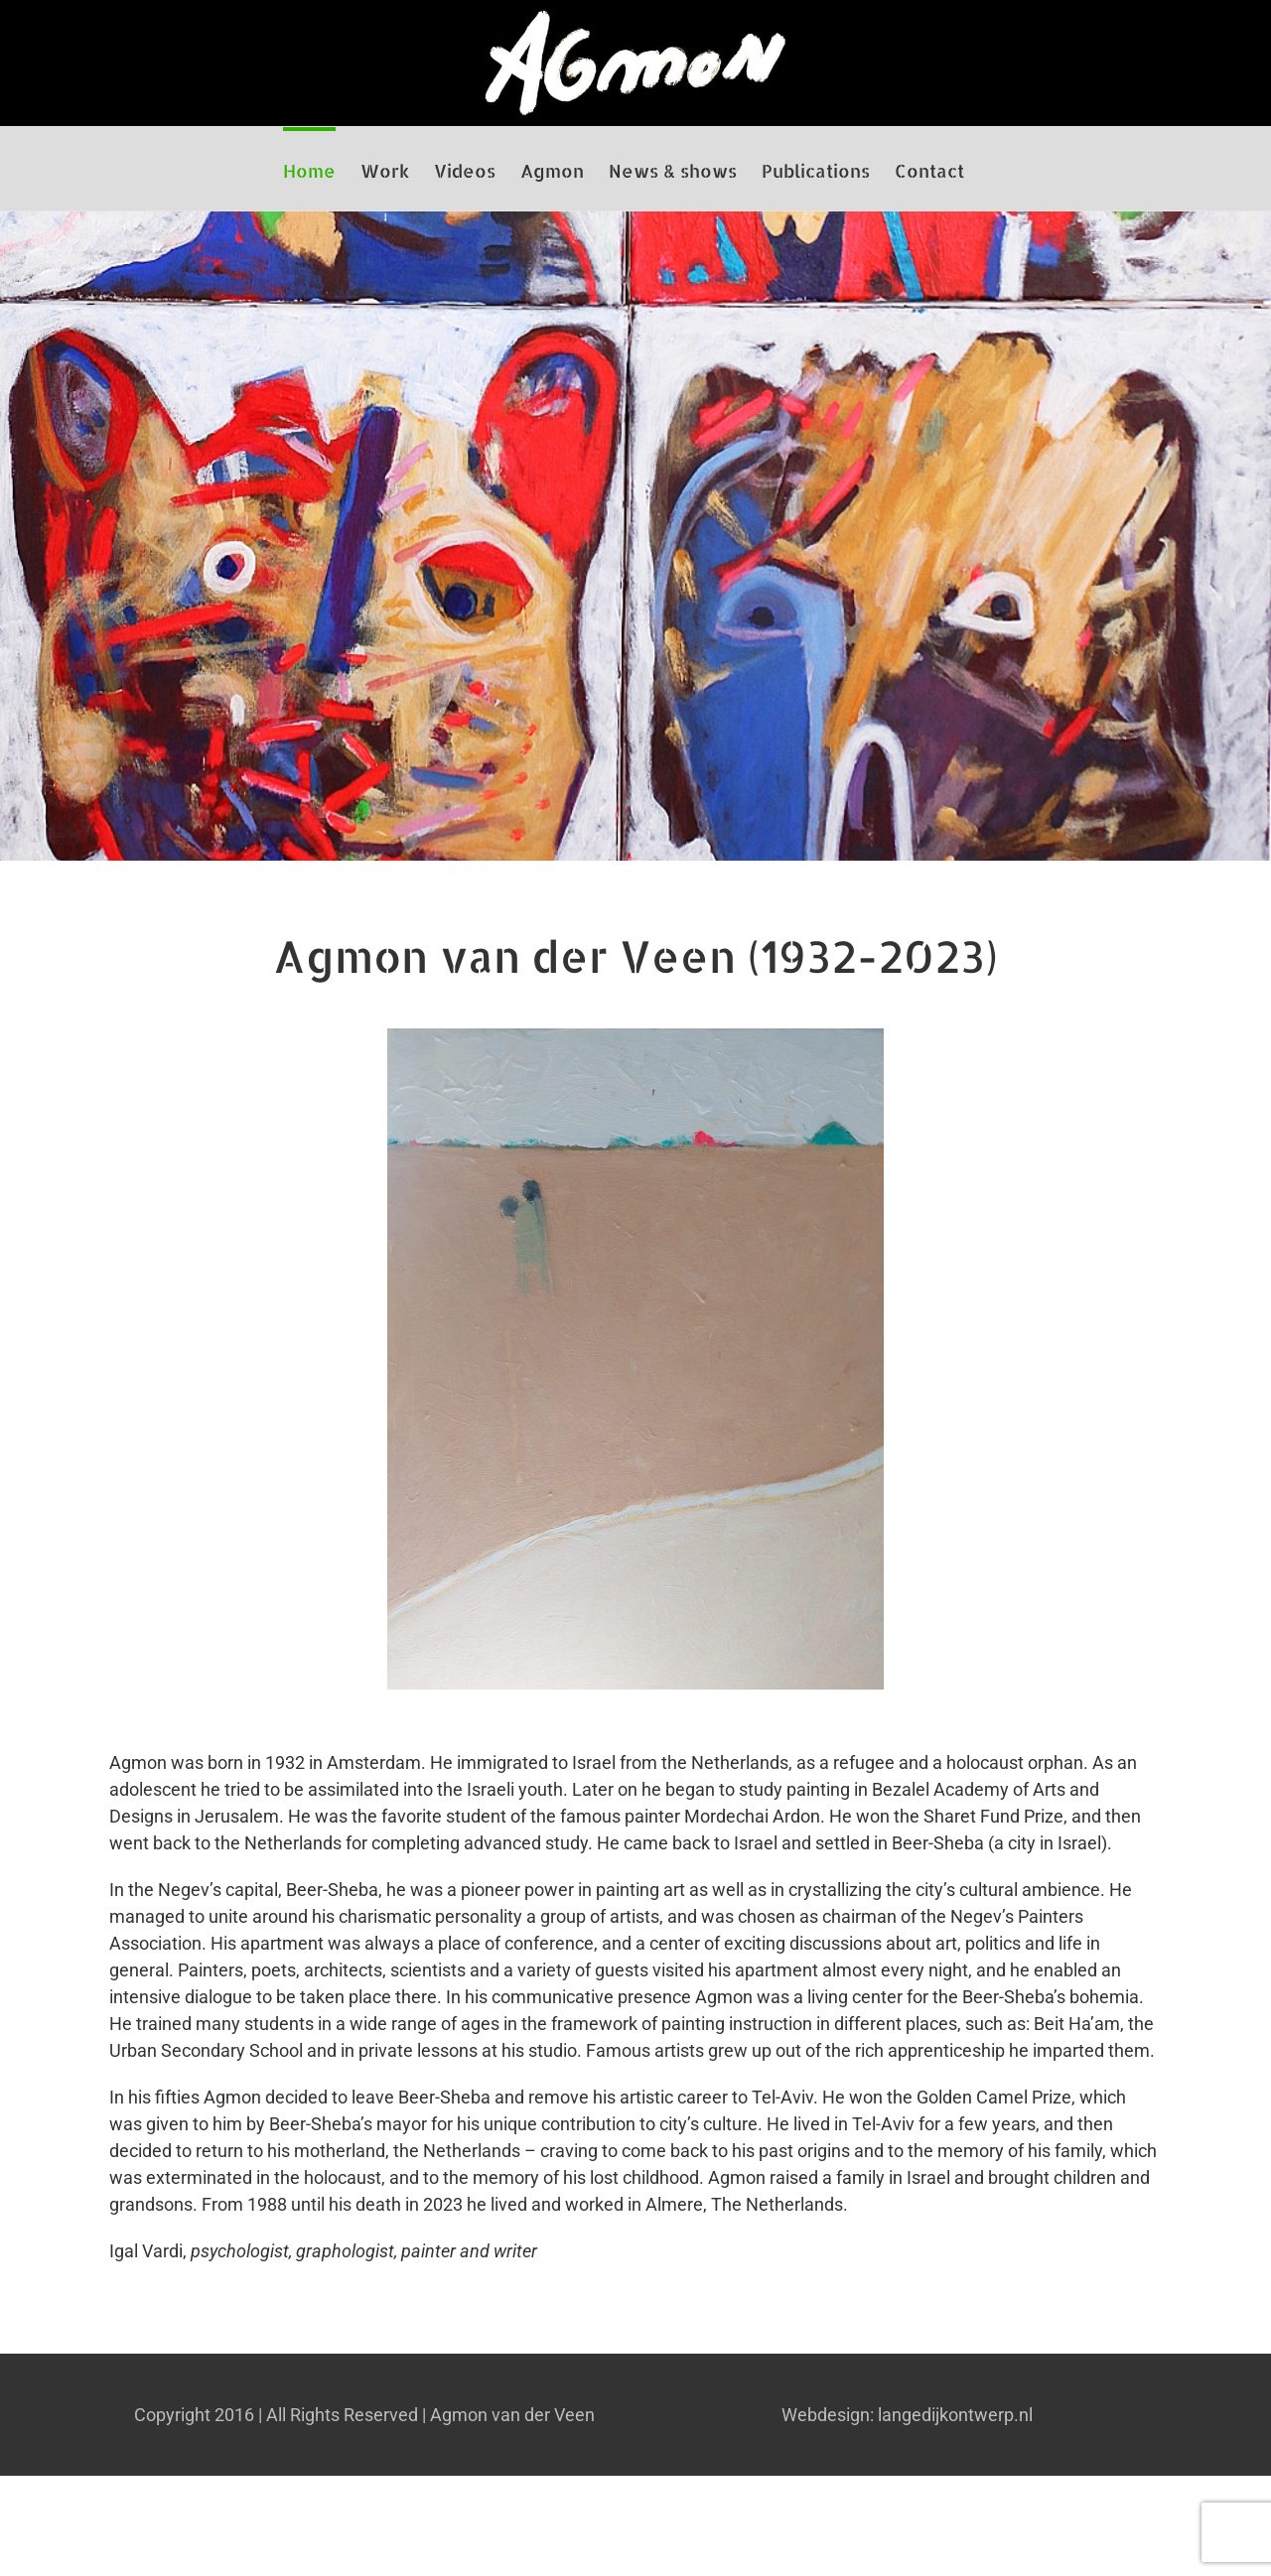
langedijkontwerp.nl (955, 2414)
